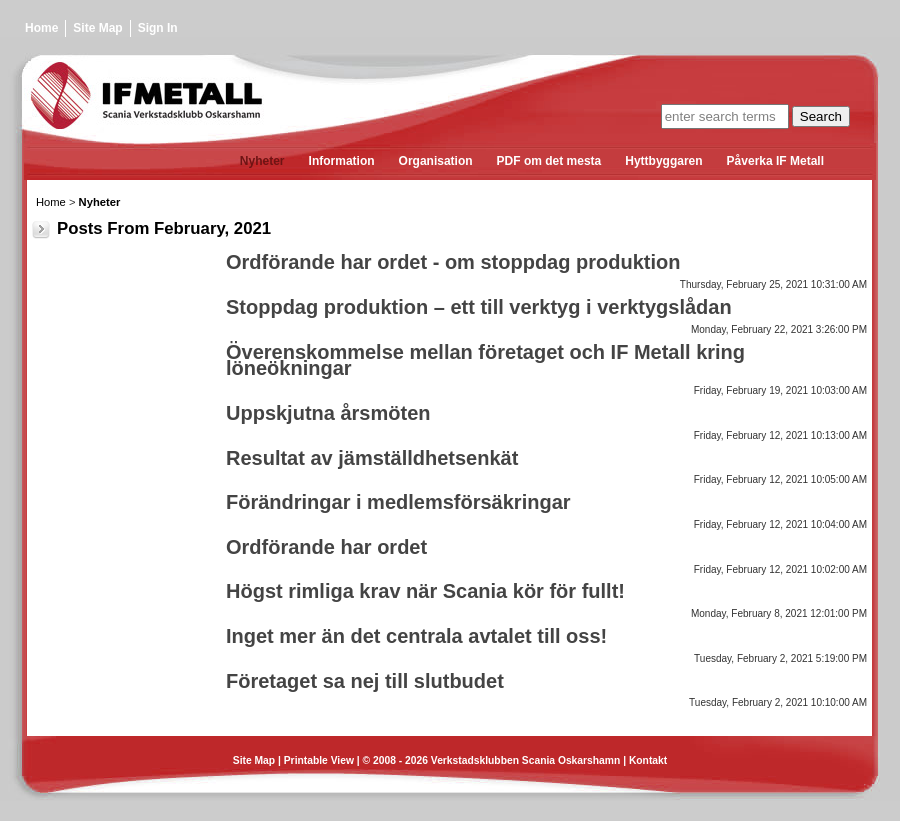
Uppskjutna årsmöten (328, 413)
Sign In (158, 28)
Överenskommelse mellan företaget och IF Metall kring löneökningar (485, 360)
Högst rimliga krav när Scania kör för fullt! (425, 591)
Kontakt (648, 760)
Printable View (319, 760)
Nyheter (100, 202)
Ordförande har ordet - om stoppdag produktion (453, 262)
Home (41, 28)
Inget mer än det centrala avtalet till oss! (416, 636)
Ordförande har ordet (326, 547)
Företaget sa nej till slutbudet (365, 681)
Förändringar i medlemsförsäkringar (398, 502)
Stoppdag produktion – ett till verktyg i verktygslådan (479, 307)
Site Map (97, 28)
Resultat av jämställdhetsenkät (372, 458)
